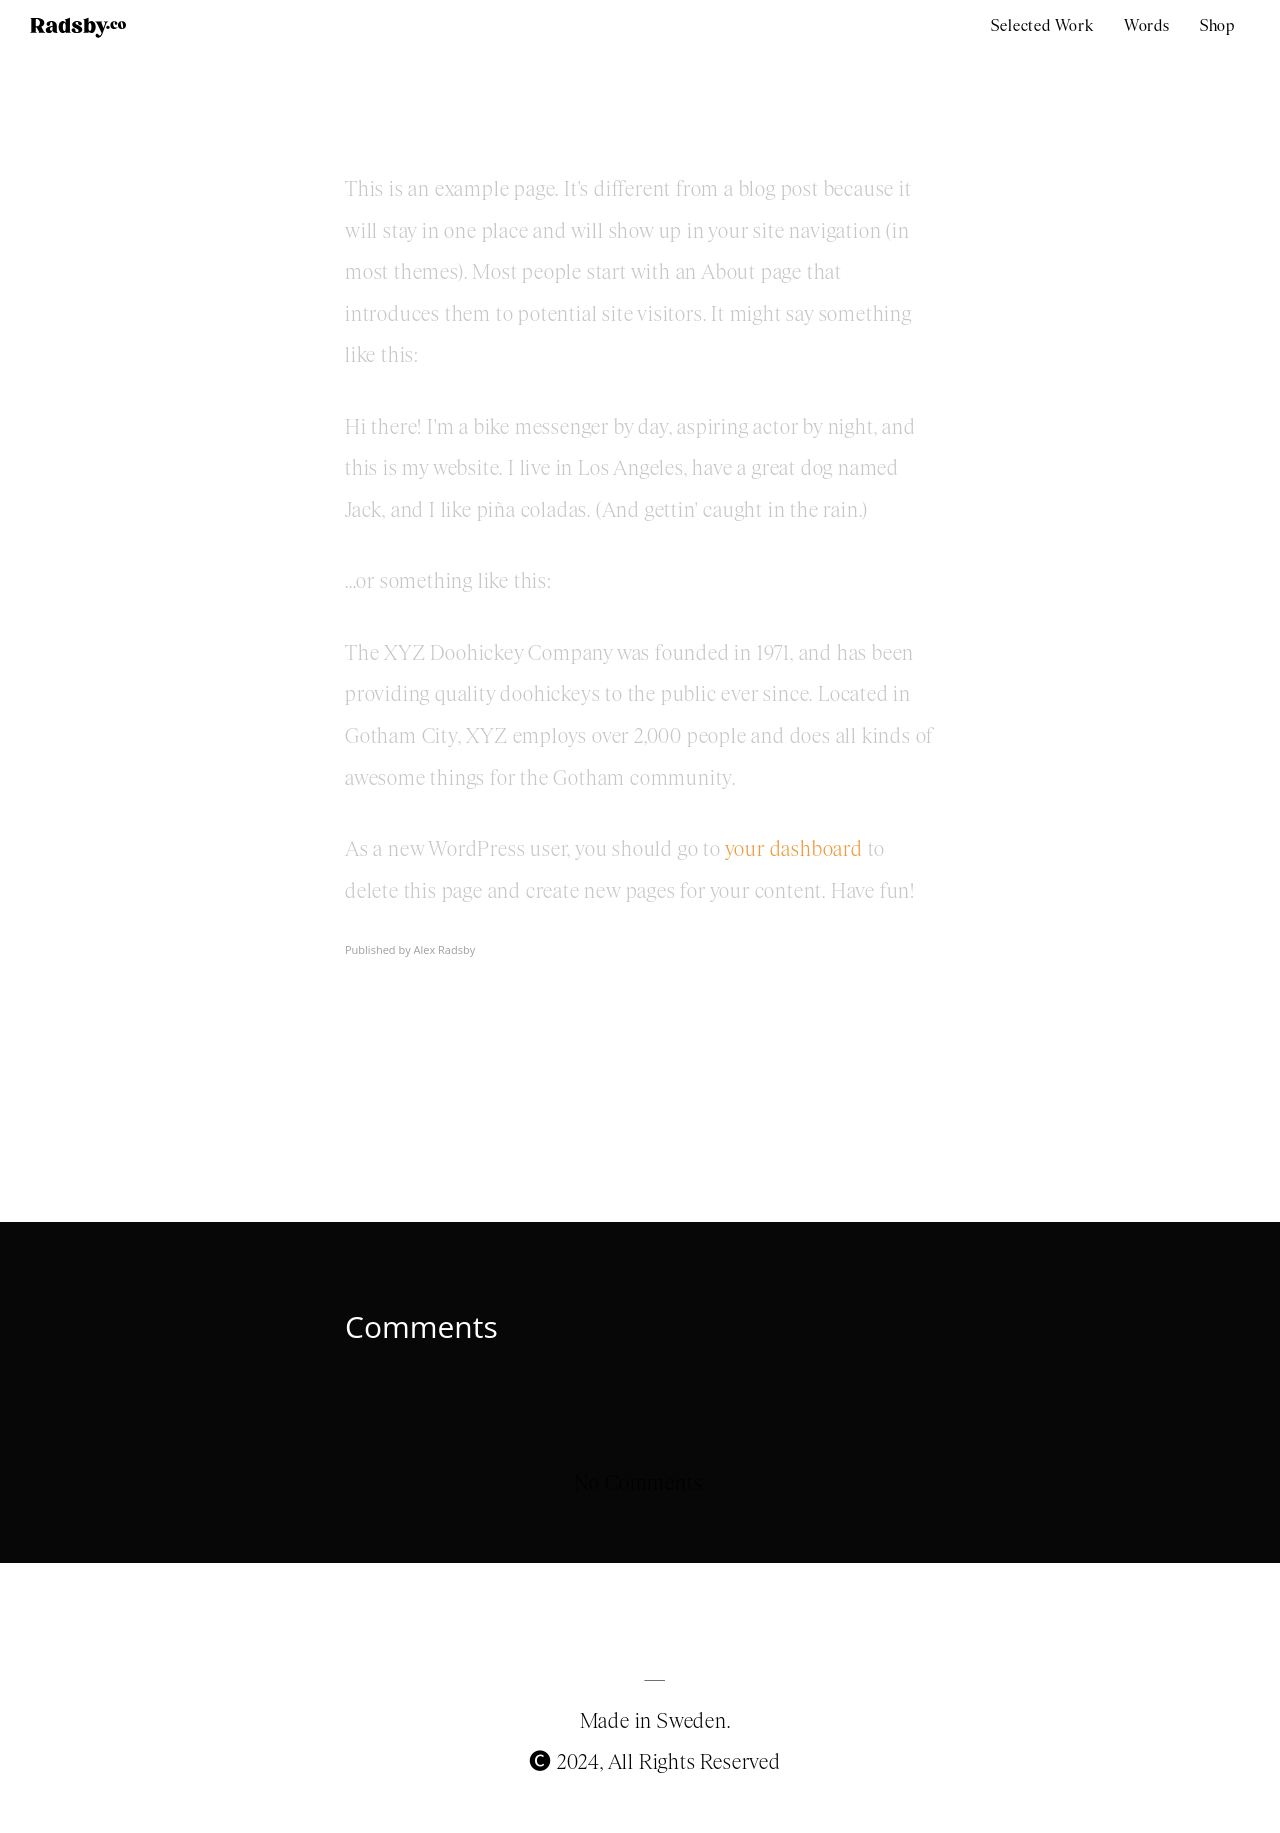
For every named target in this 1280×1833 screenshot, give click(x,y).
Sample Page (428, 114)
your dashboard (794, 848)
